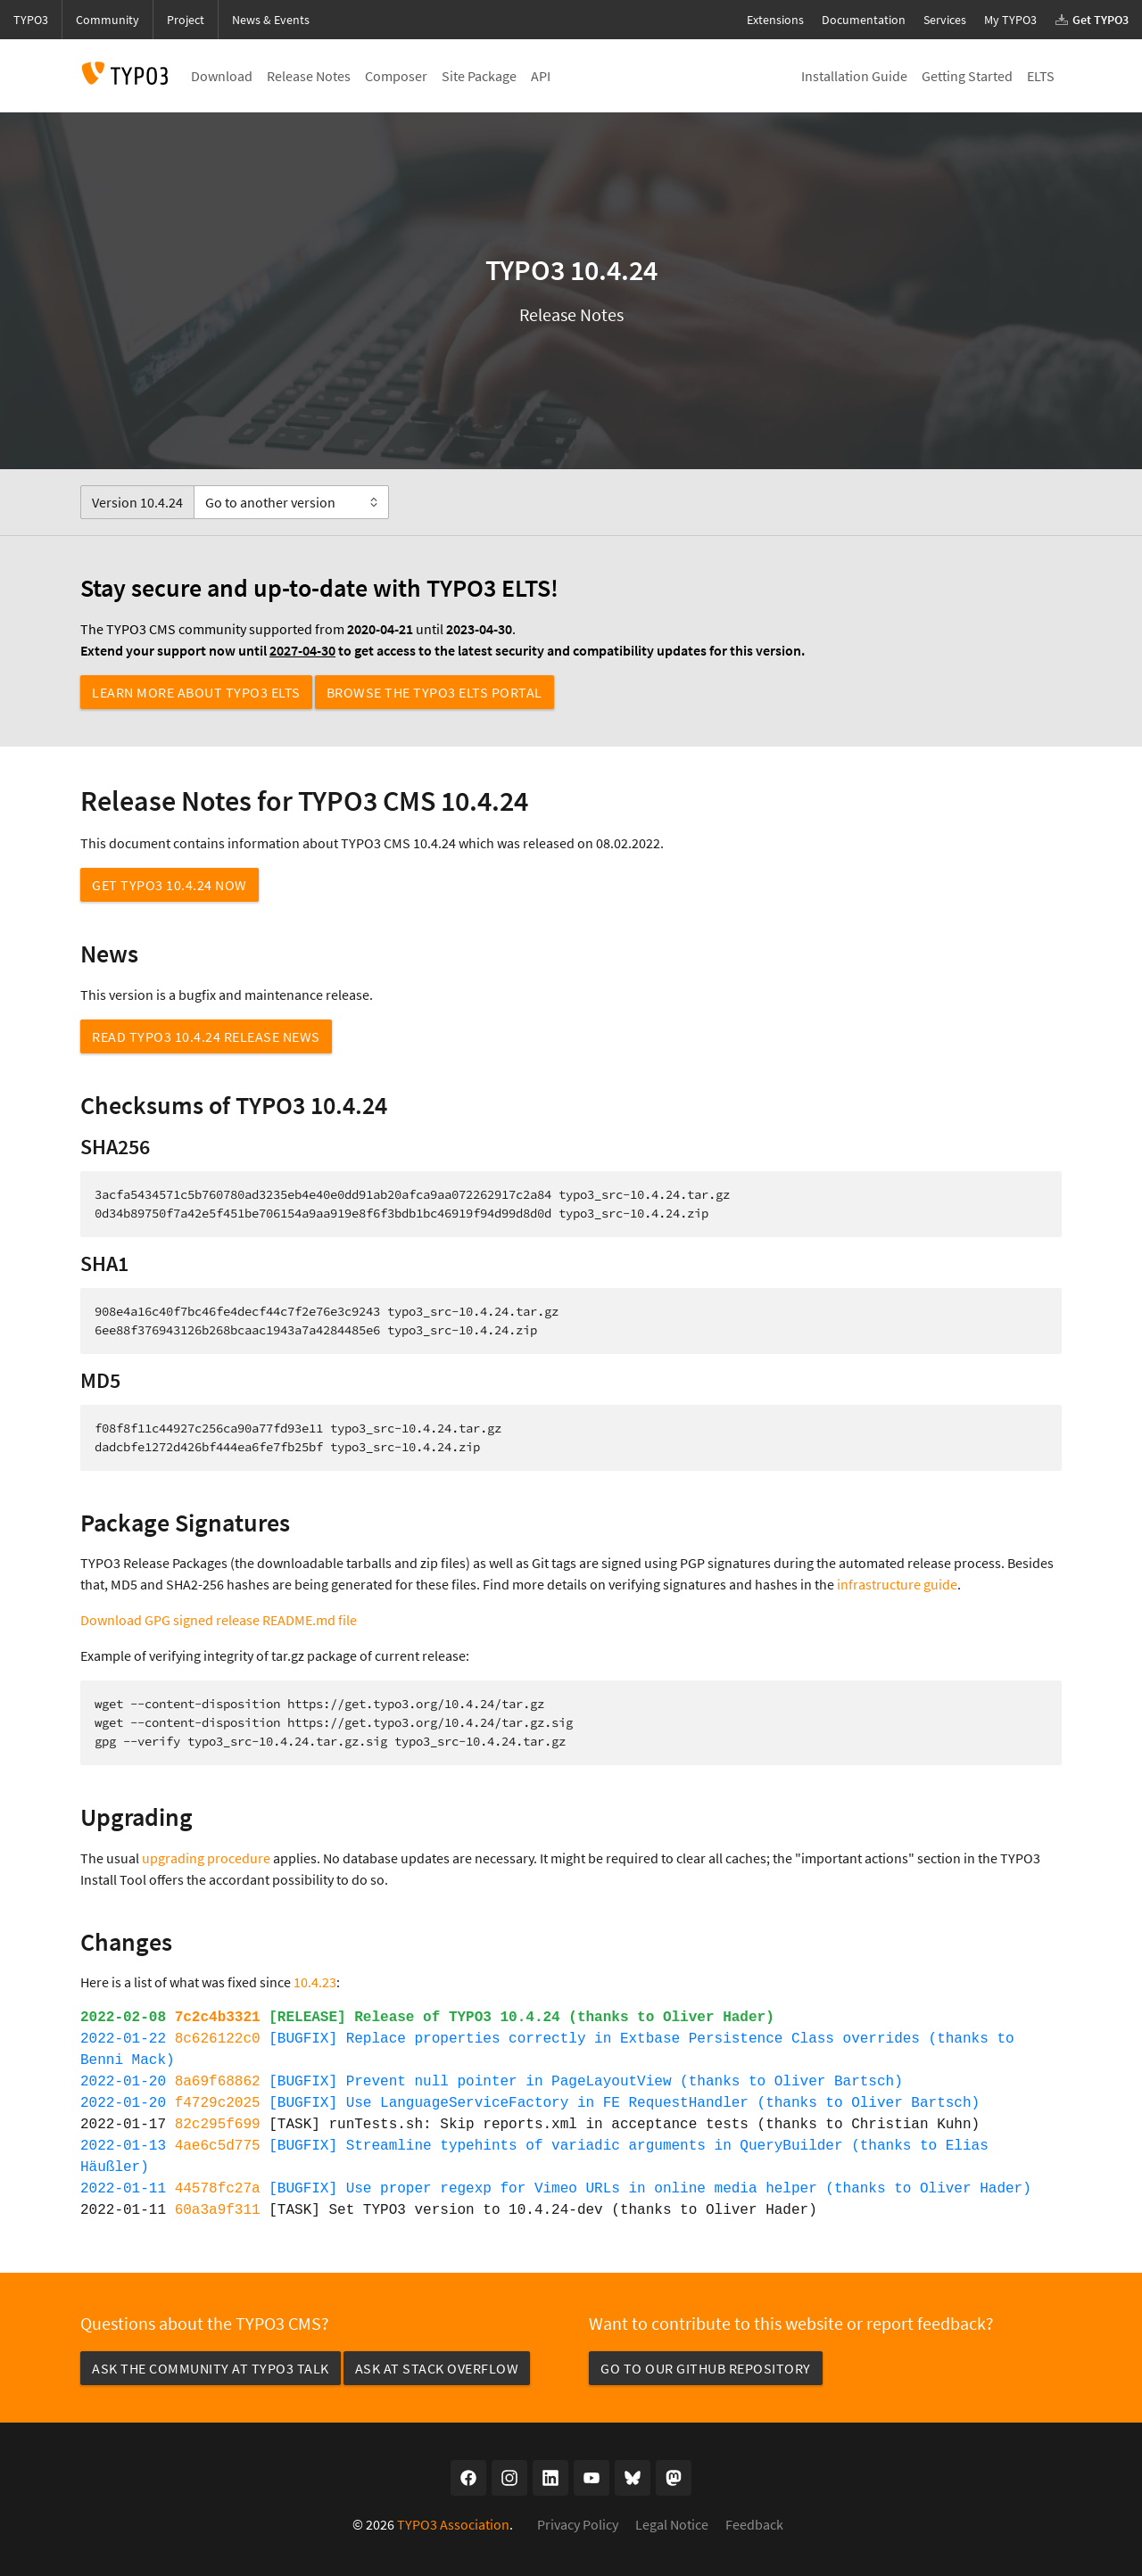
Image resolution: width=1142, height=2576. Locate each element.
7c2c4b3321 (218, 2017)
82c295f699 (218, 2124)
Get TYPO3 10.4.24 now (169, 885)
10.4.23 (315, 1982)
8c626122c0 (218, 2039)
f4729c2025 (218, 2103)
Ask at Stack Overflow (437, 2368)
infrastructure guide (897, 1584)
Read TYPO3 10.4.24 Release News (206, 1036)
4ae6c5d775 (218, 2146)
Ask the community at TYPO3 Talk (210, 2368)
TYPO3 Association (453, 2524)
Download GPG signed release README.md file (218, 1620)
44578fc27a (218, 2189)
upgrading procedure (206, 1858)
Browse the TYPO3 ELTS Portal (434, 692)
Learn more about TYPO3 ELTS (196, 692)
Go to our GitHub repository (705, 2368)
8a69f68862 (218, 2082)
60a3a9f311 (218, 2210)
